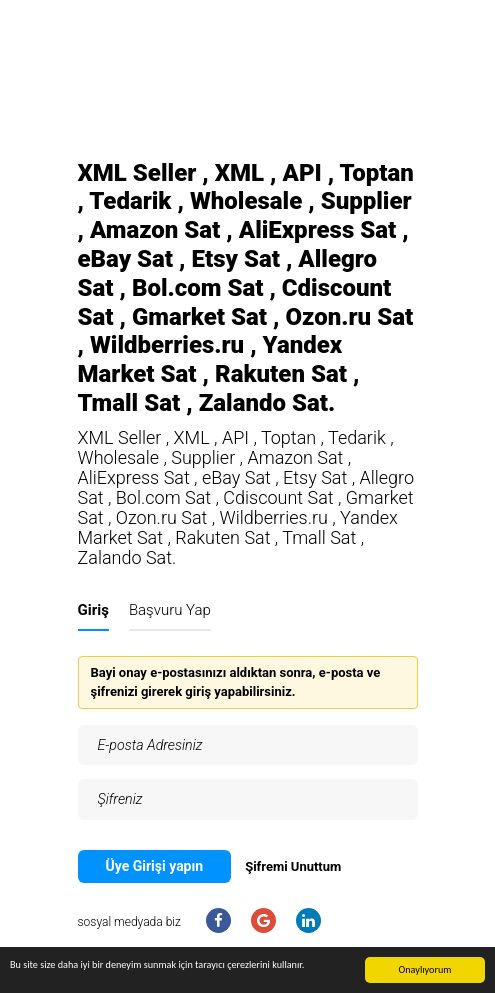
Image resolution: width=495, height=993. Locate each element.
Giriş (93, 610)
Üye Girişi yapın (155, 866)
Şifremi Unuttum (293, 866)
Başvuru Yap (170, 610)
